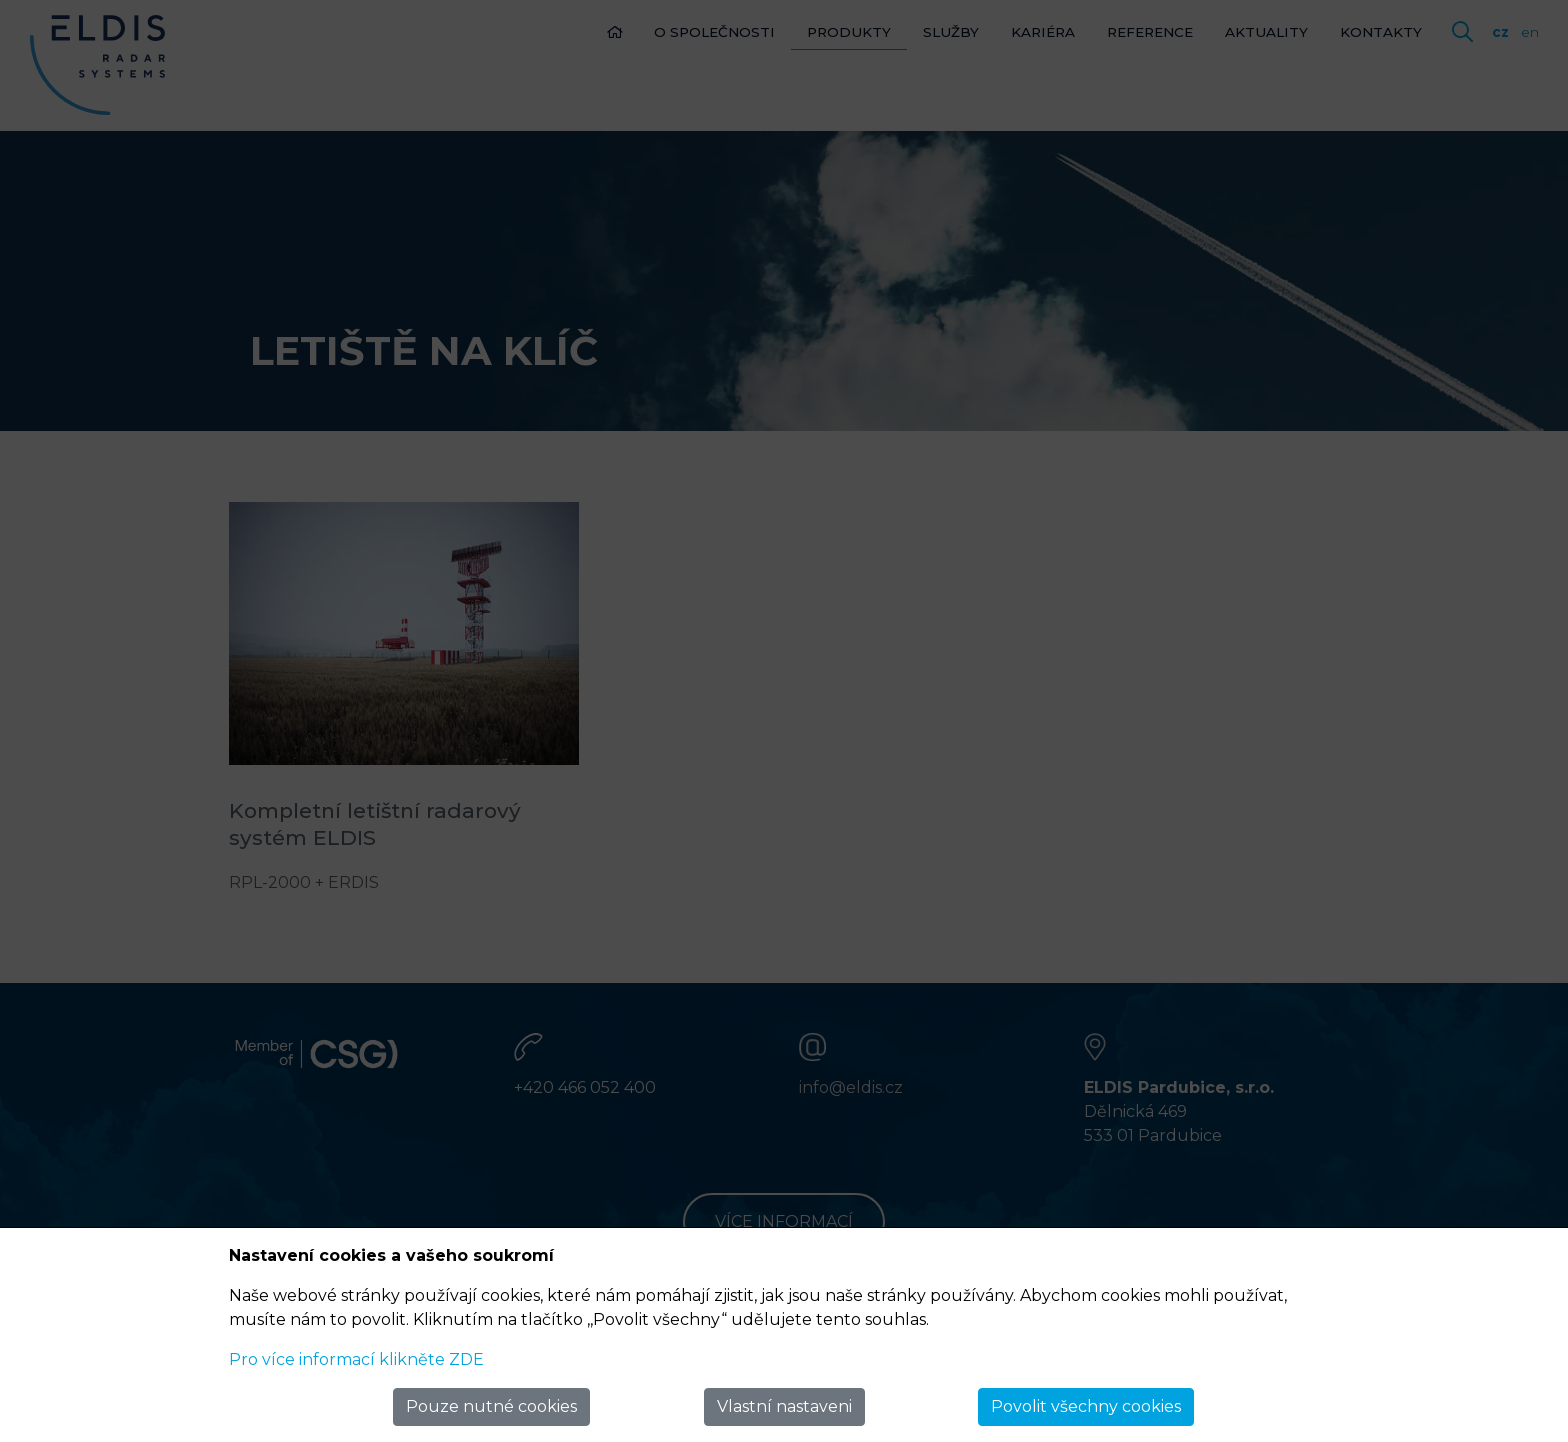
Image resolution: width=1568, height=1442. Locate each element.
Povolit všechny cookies (1086, 1406)
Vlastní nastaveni (784, 1406)
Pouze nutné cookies (491, 1406)
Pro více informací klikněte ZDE (356, 1359)
